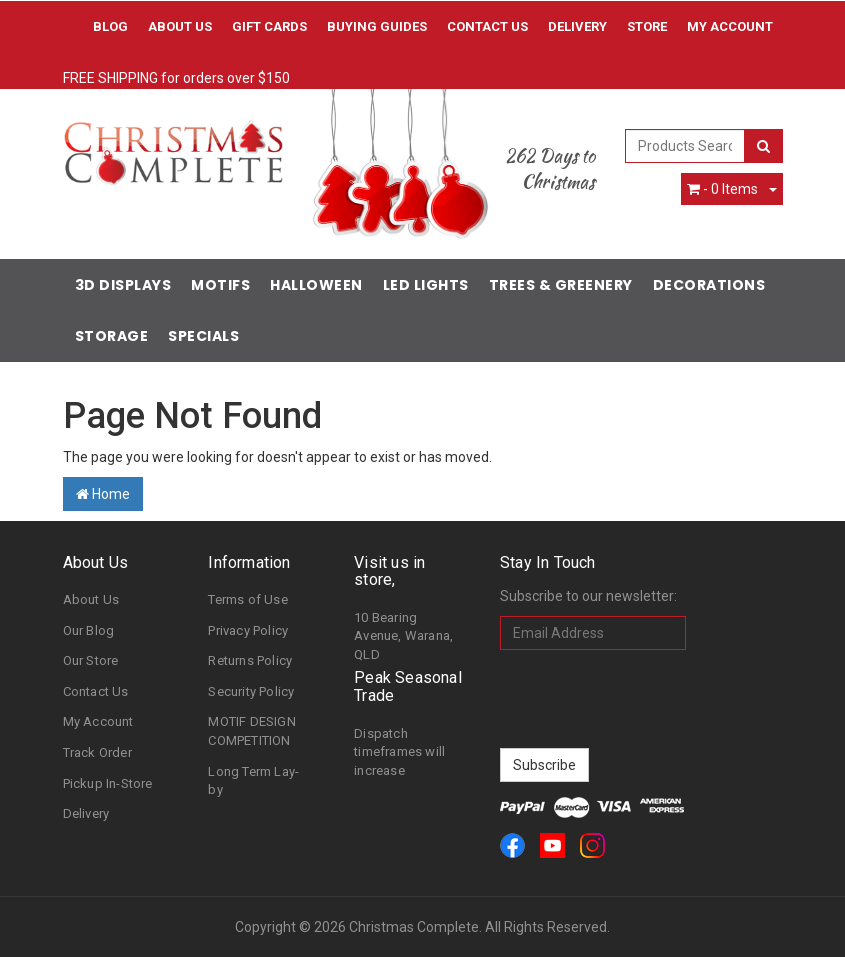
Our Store (91, 660)
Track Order (97, 752)
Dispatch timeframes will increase (399, 752)
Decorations (709, 285)
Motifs (220, 285)
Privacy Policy (248, 630)
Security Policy (251, 691)
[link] (512, 845)
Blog (110, 26)
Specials (203, 336)
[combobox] (685, 146)
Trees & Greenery (561, 285)
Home (103, 494)
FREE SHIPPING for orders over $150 (176, 78)
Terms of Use (247, 599)
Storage (112, 336)
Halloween (316, 285)
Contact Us (487, 26)
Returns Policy (250, 660)
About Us (180, 26)
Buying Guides (377, 26)
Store (647, 26)
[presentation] (652, 699)
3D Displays (123, 285)
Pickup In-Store (108, 783)
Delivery (577, 26)
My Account (98, 721)
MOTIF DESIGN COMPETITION (251, 731)
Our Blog (89, 630)
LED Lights (426, 285)
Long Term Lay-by (253, 781)
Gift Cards (269, 26)
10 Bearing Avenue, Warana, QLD (403, 636)
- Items (722, 189)
